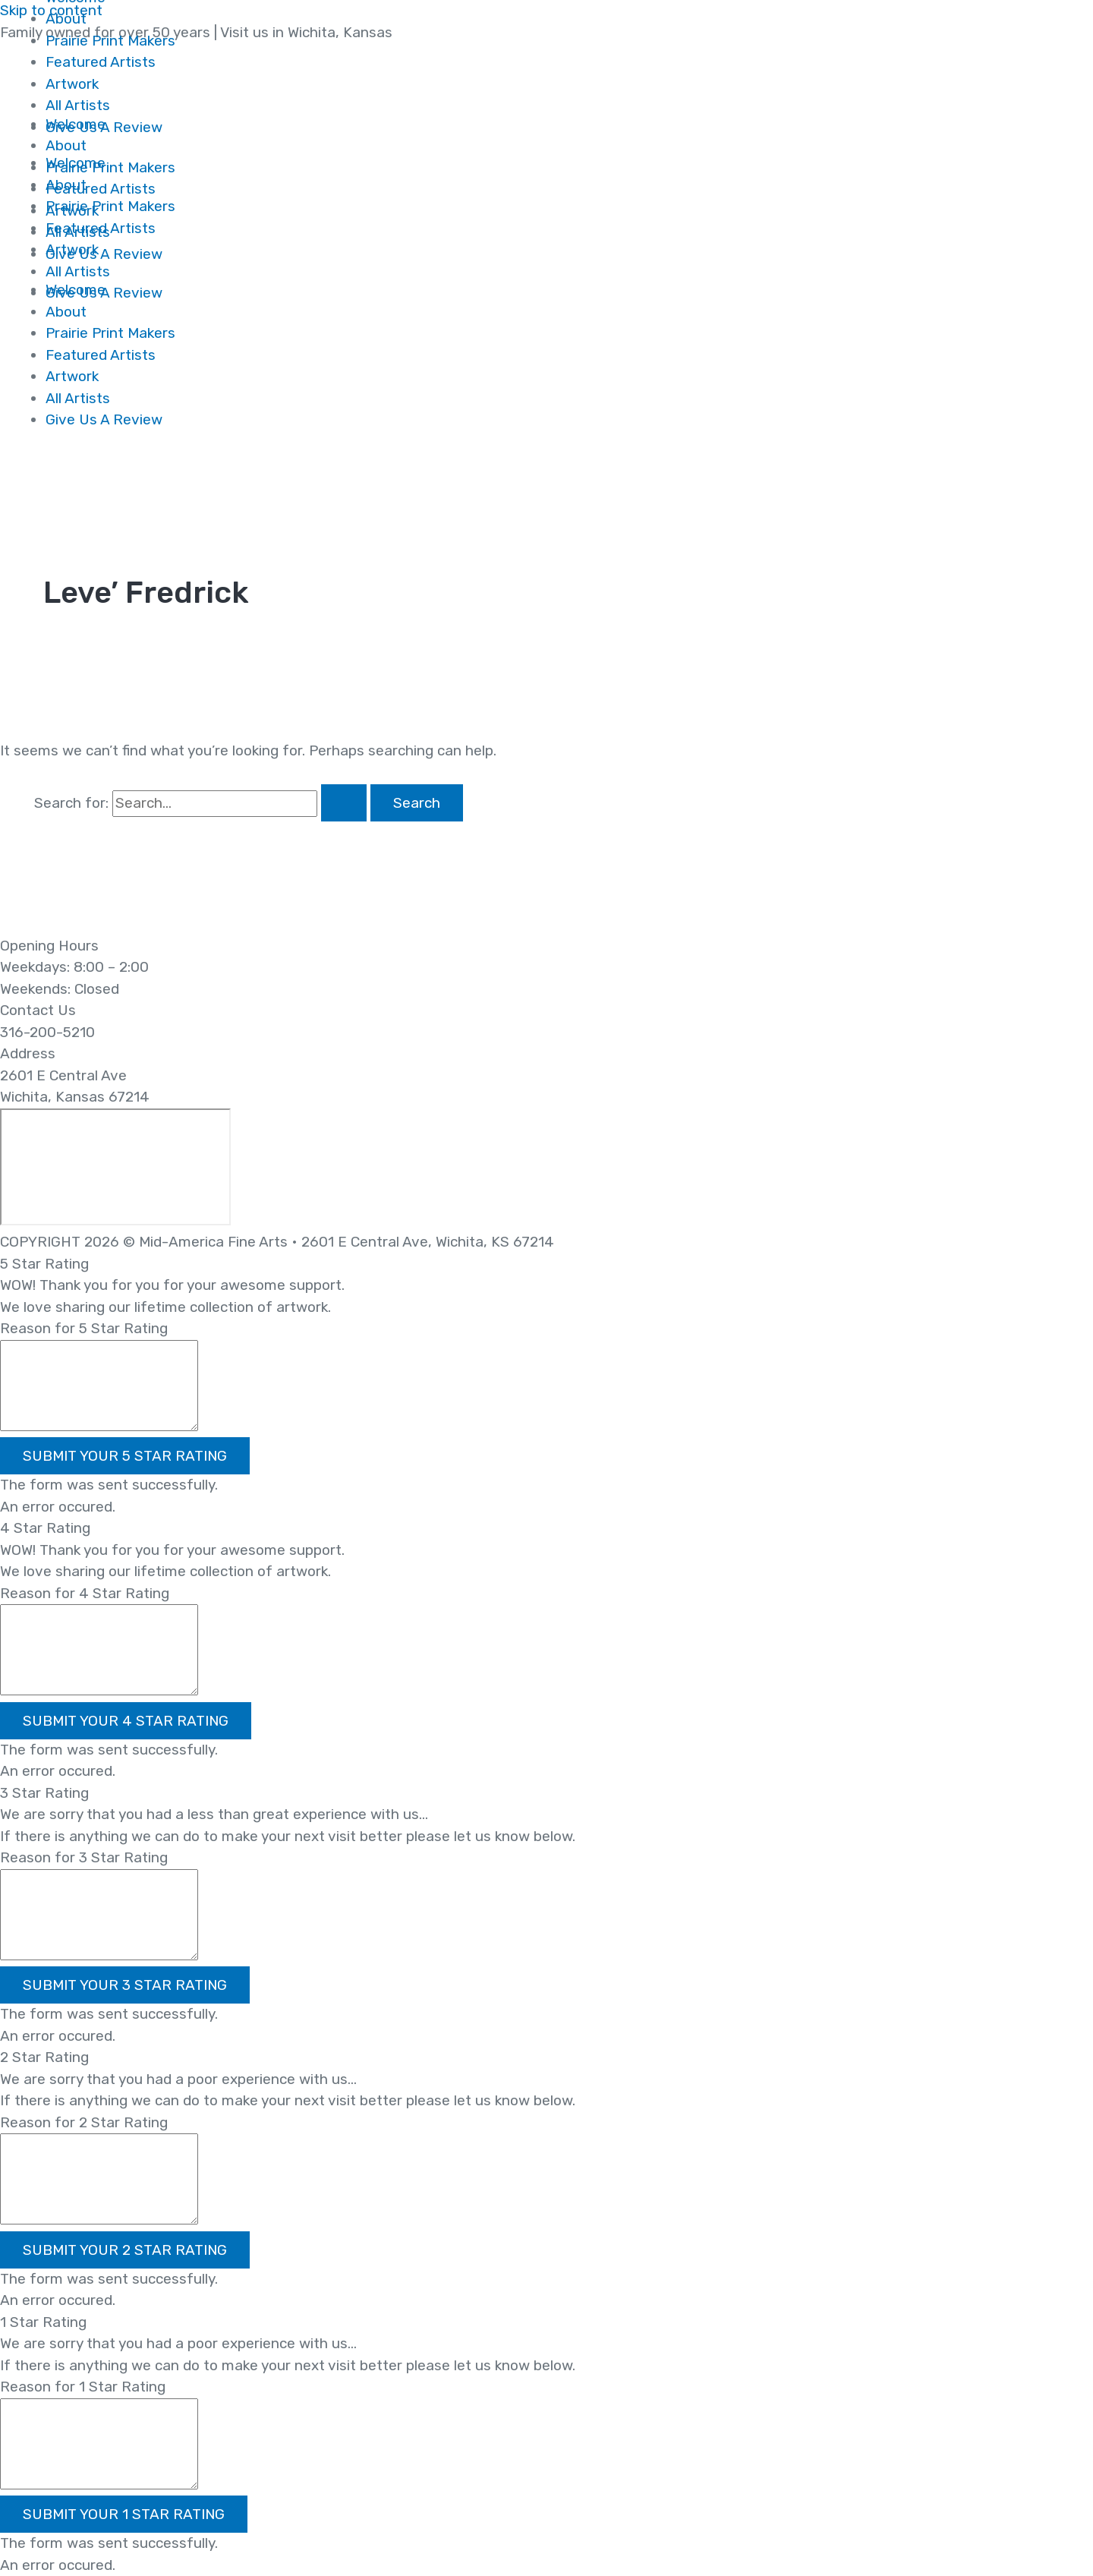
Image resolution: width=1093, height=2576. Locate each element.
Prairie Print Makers (110, 333)
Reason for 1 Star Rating (82, 2386)
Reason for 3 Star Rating (84, 1857)
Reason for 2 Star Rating (84, 2122)
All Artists (78, 398)
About (66, 18)
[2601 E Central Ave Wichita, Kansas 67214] (115, 1166)
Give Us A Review (104, 419)
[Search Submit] (344, 802)
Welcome (76, 163)
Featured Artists (101, 355)
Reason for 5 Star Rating (84, 1328)
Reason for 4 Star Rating (84, 1593)
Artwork (72, 376)
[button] (125, 1455)
